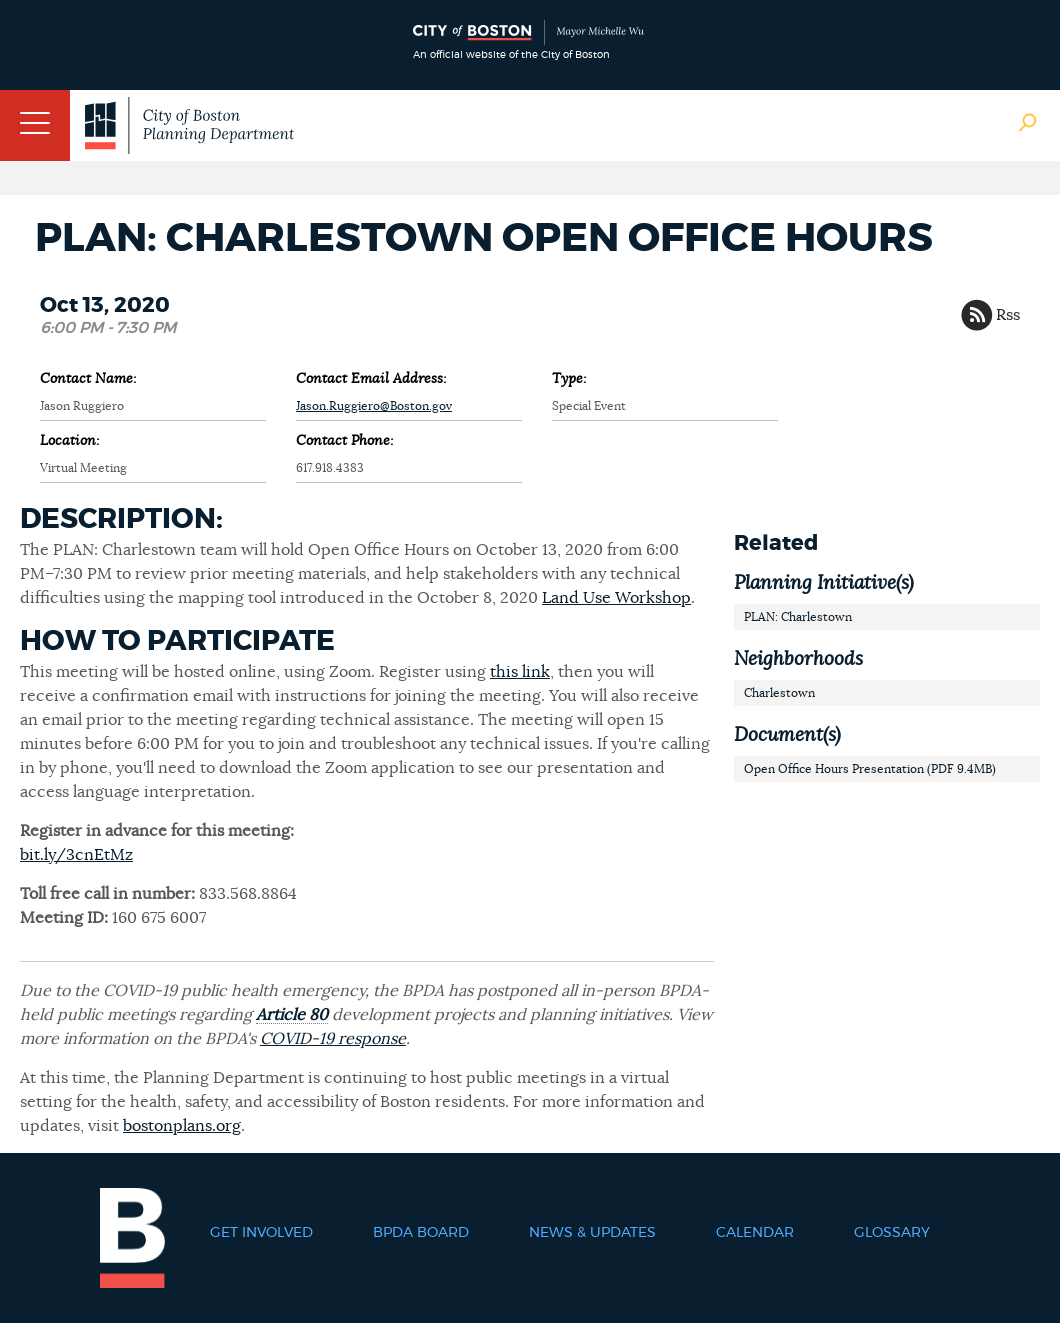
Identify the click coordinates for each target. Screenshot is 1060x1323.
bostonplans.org (182, 1126)
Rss (1008, 315)
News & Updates (592, 1233)
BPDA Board (421, 1233)
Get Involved (261, 1233)
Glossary (892, 1233)
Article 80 (292, 1015)
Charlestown (779, 693)
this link (520, 672)
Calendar (755, 1233)
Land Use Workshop (616, 598)
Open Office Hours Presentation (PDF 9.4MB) (870, 769)
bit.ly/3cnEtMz (76, 855)
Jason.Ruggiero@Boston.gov (374, 406)
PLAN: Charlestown (798, 617)
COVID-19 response (333, 1039)
